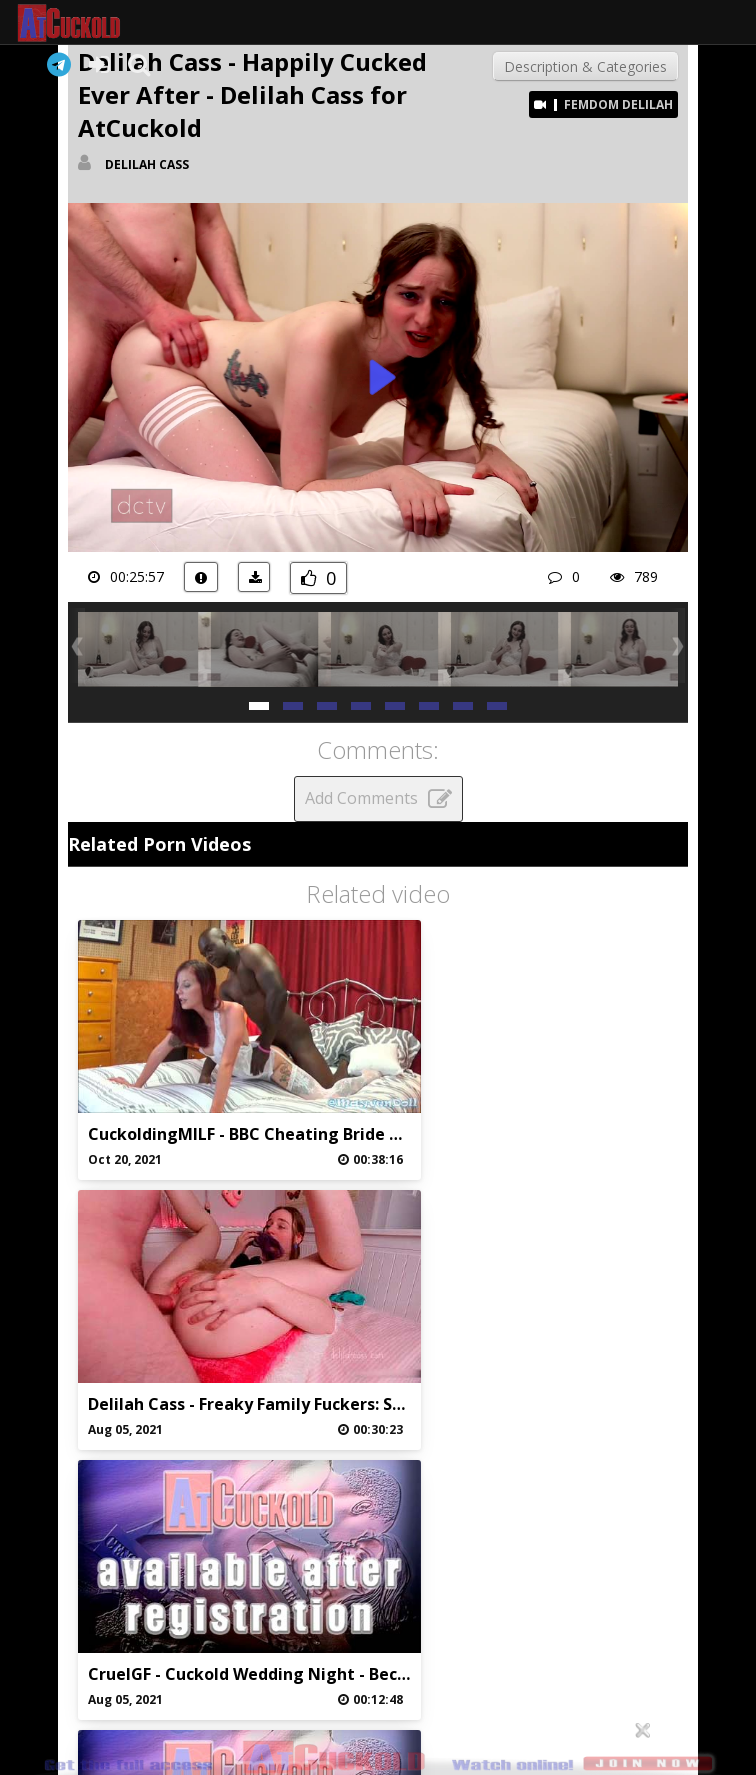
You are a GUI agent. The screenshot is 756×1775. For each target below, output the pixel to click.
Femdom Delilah (618, 104)
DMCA (469, 1603)
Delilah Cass (147, 164)
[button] (259, 704)
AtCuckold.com (87, 23)
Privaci (377, 1603)
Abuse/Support (286, 1603)
